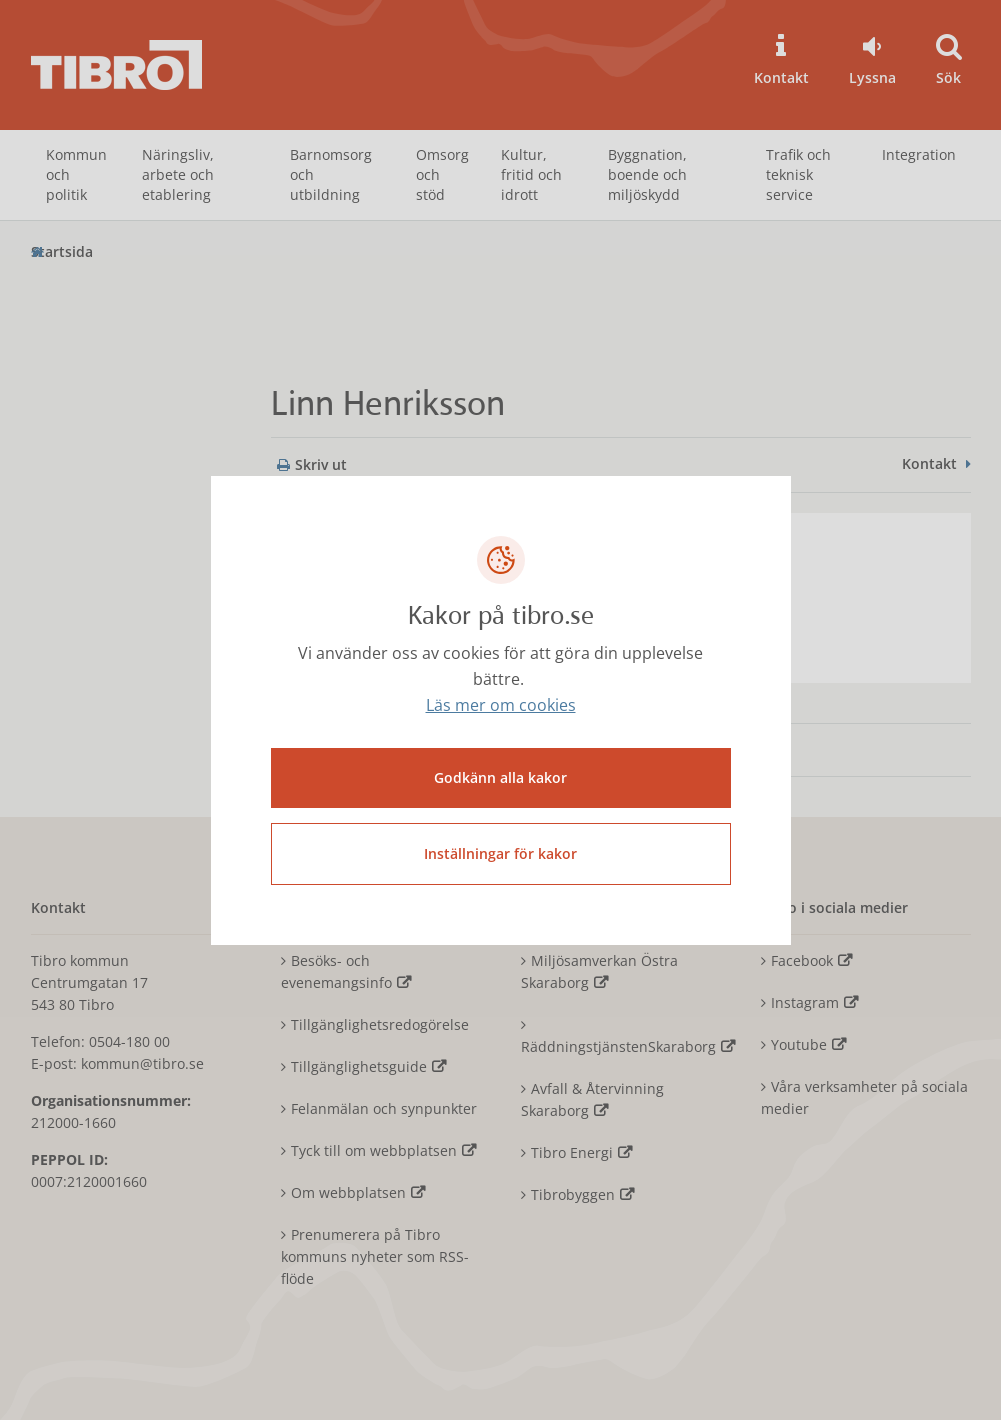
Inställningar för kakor (500, 853)
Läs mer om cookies (501, 705)
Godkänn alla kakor (500, 777)
